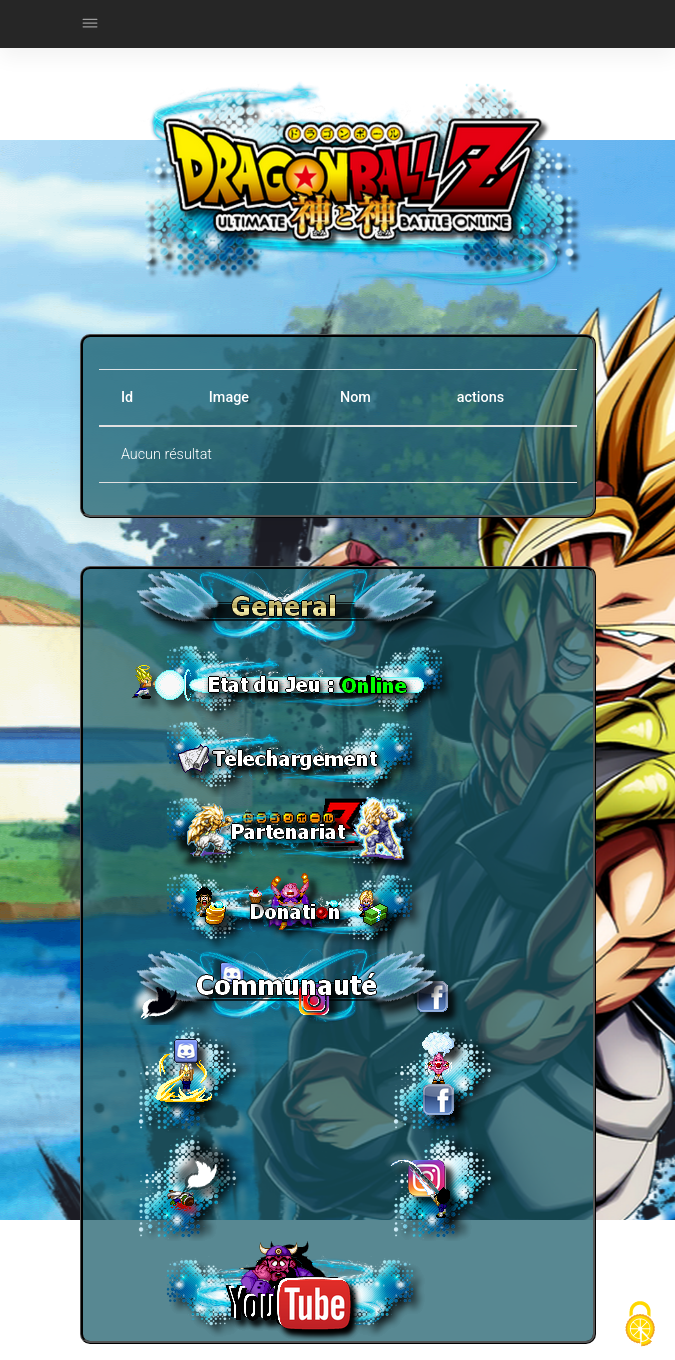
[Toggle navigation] (90, 24)
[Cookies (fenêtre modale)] (640, 1325)
